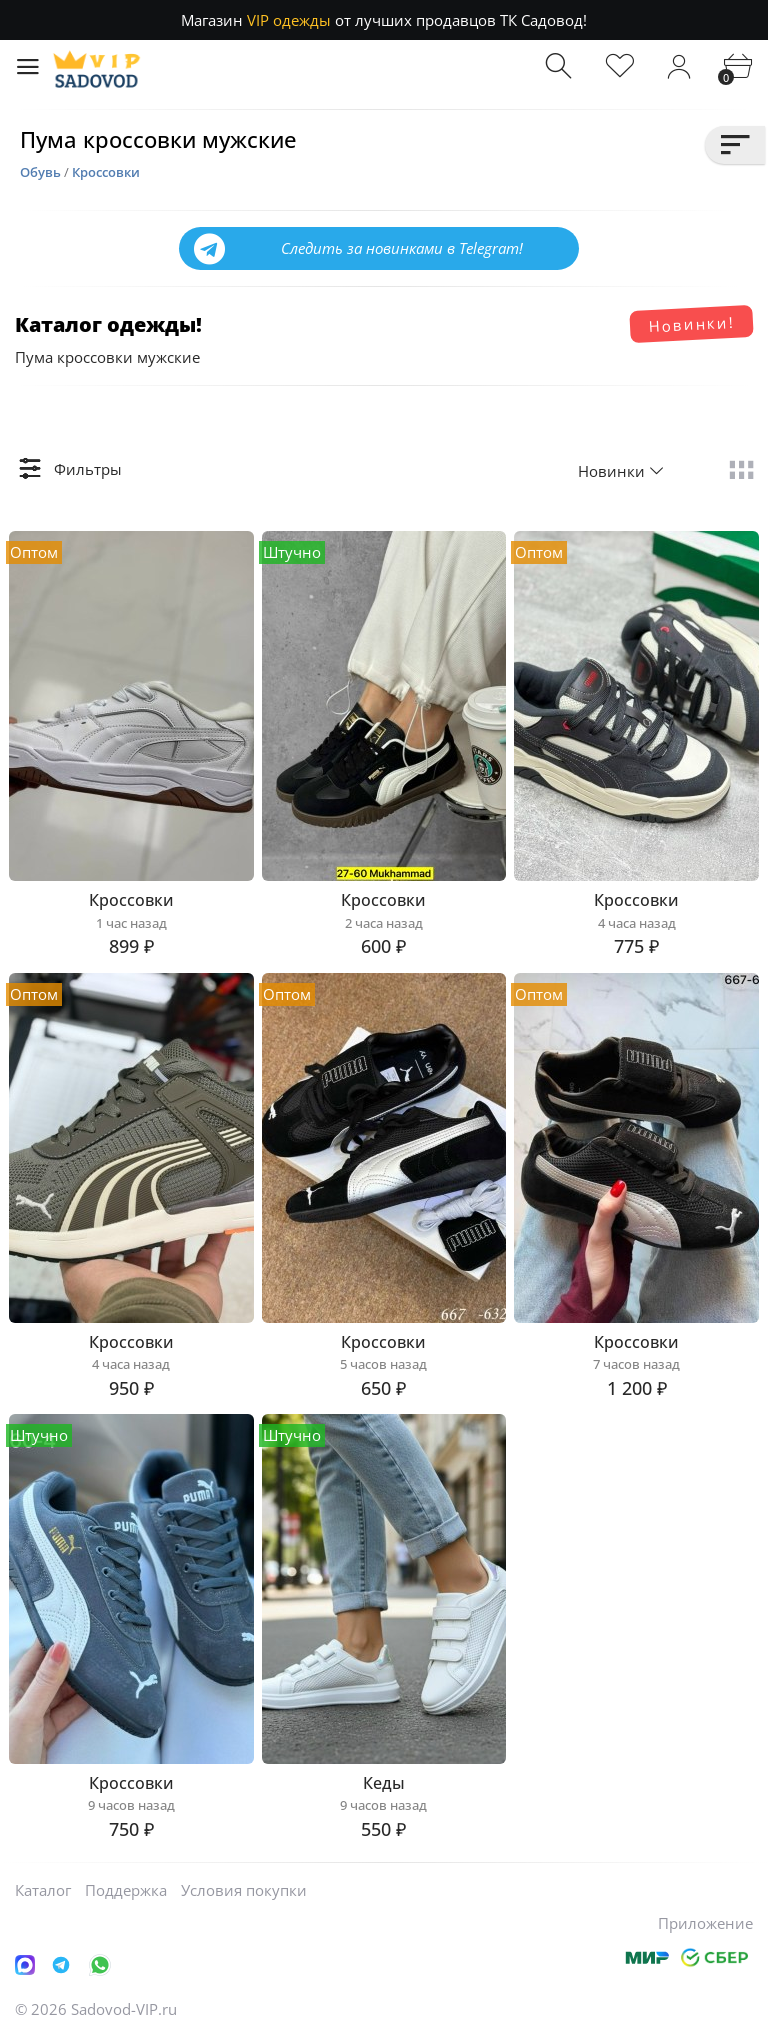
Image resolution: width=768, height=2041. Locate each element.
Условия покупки (244, 1890)
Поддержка (126, 1890)
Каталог (43, 1890)
